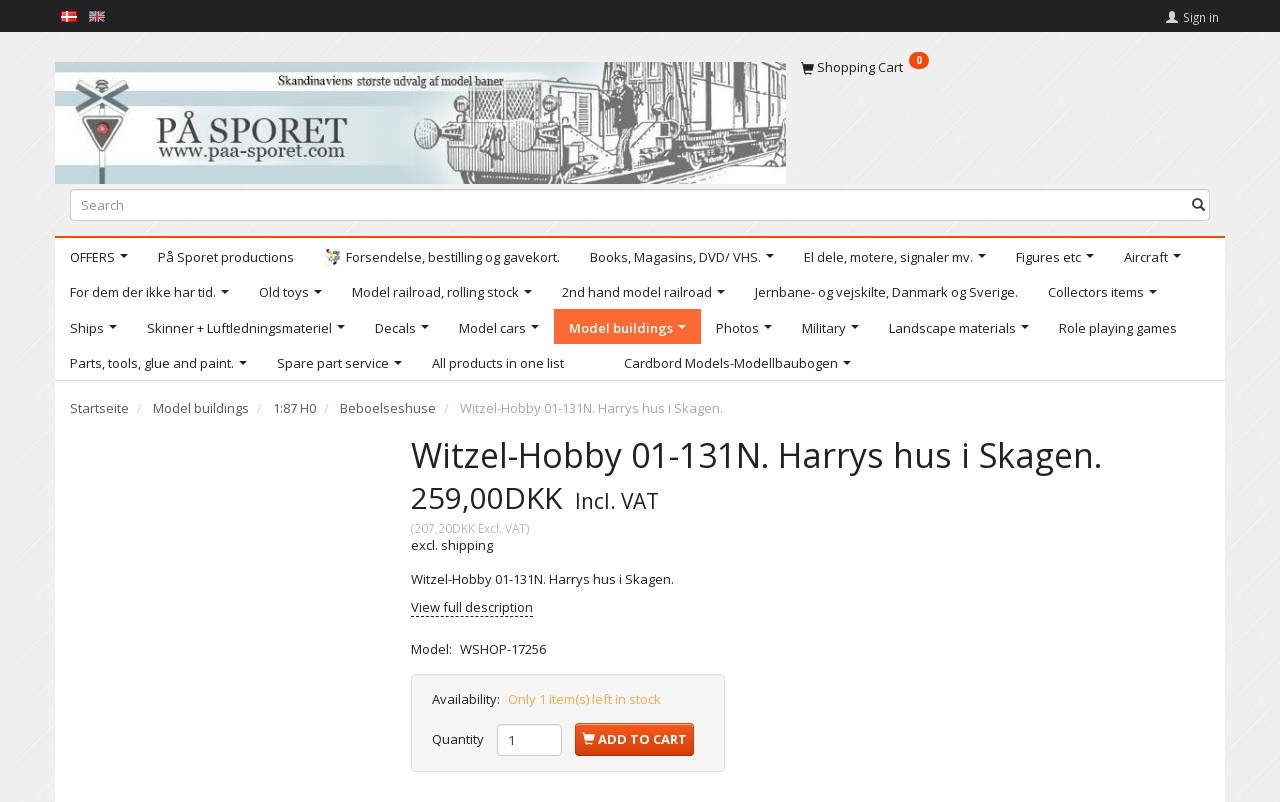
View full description (472, 607)
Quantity (459, 739)
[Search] (1198, 204)
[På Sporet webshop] (420, 118)
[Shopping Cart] (1005, 67)
